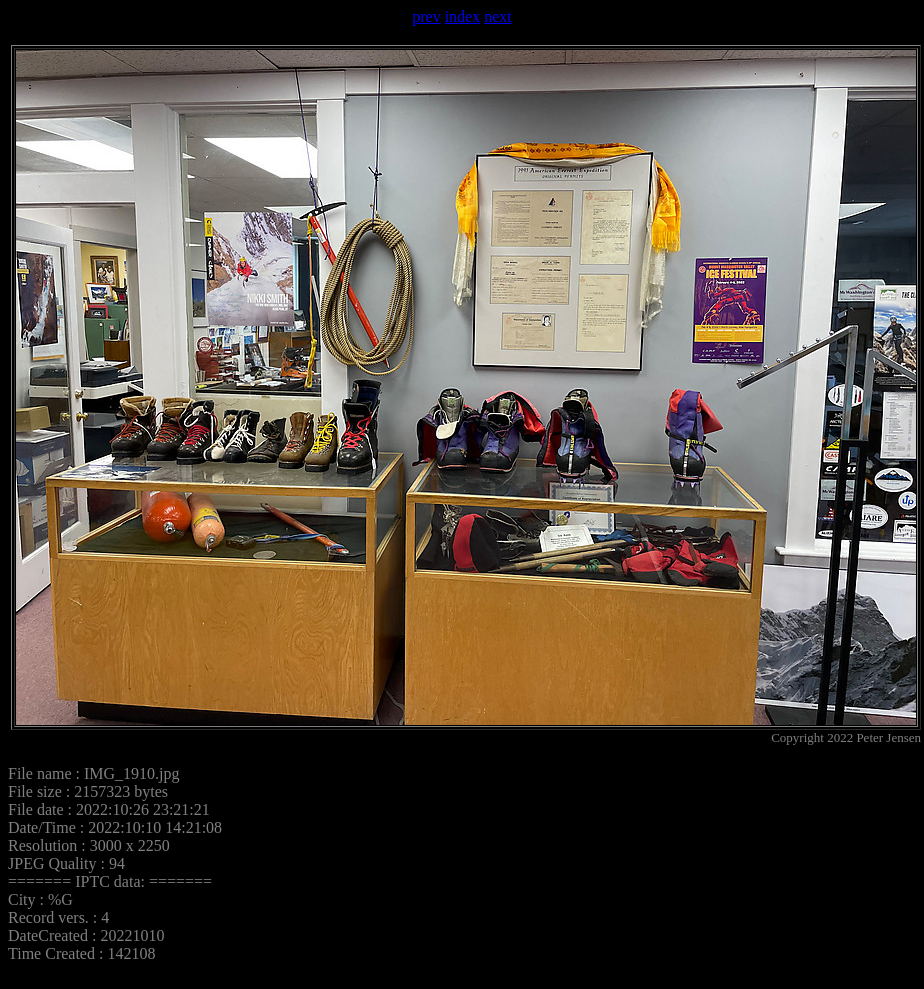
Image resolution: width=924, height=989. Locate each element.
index (463, 16)
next (498, 16)
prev (426, 16)
